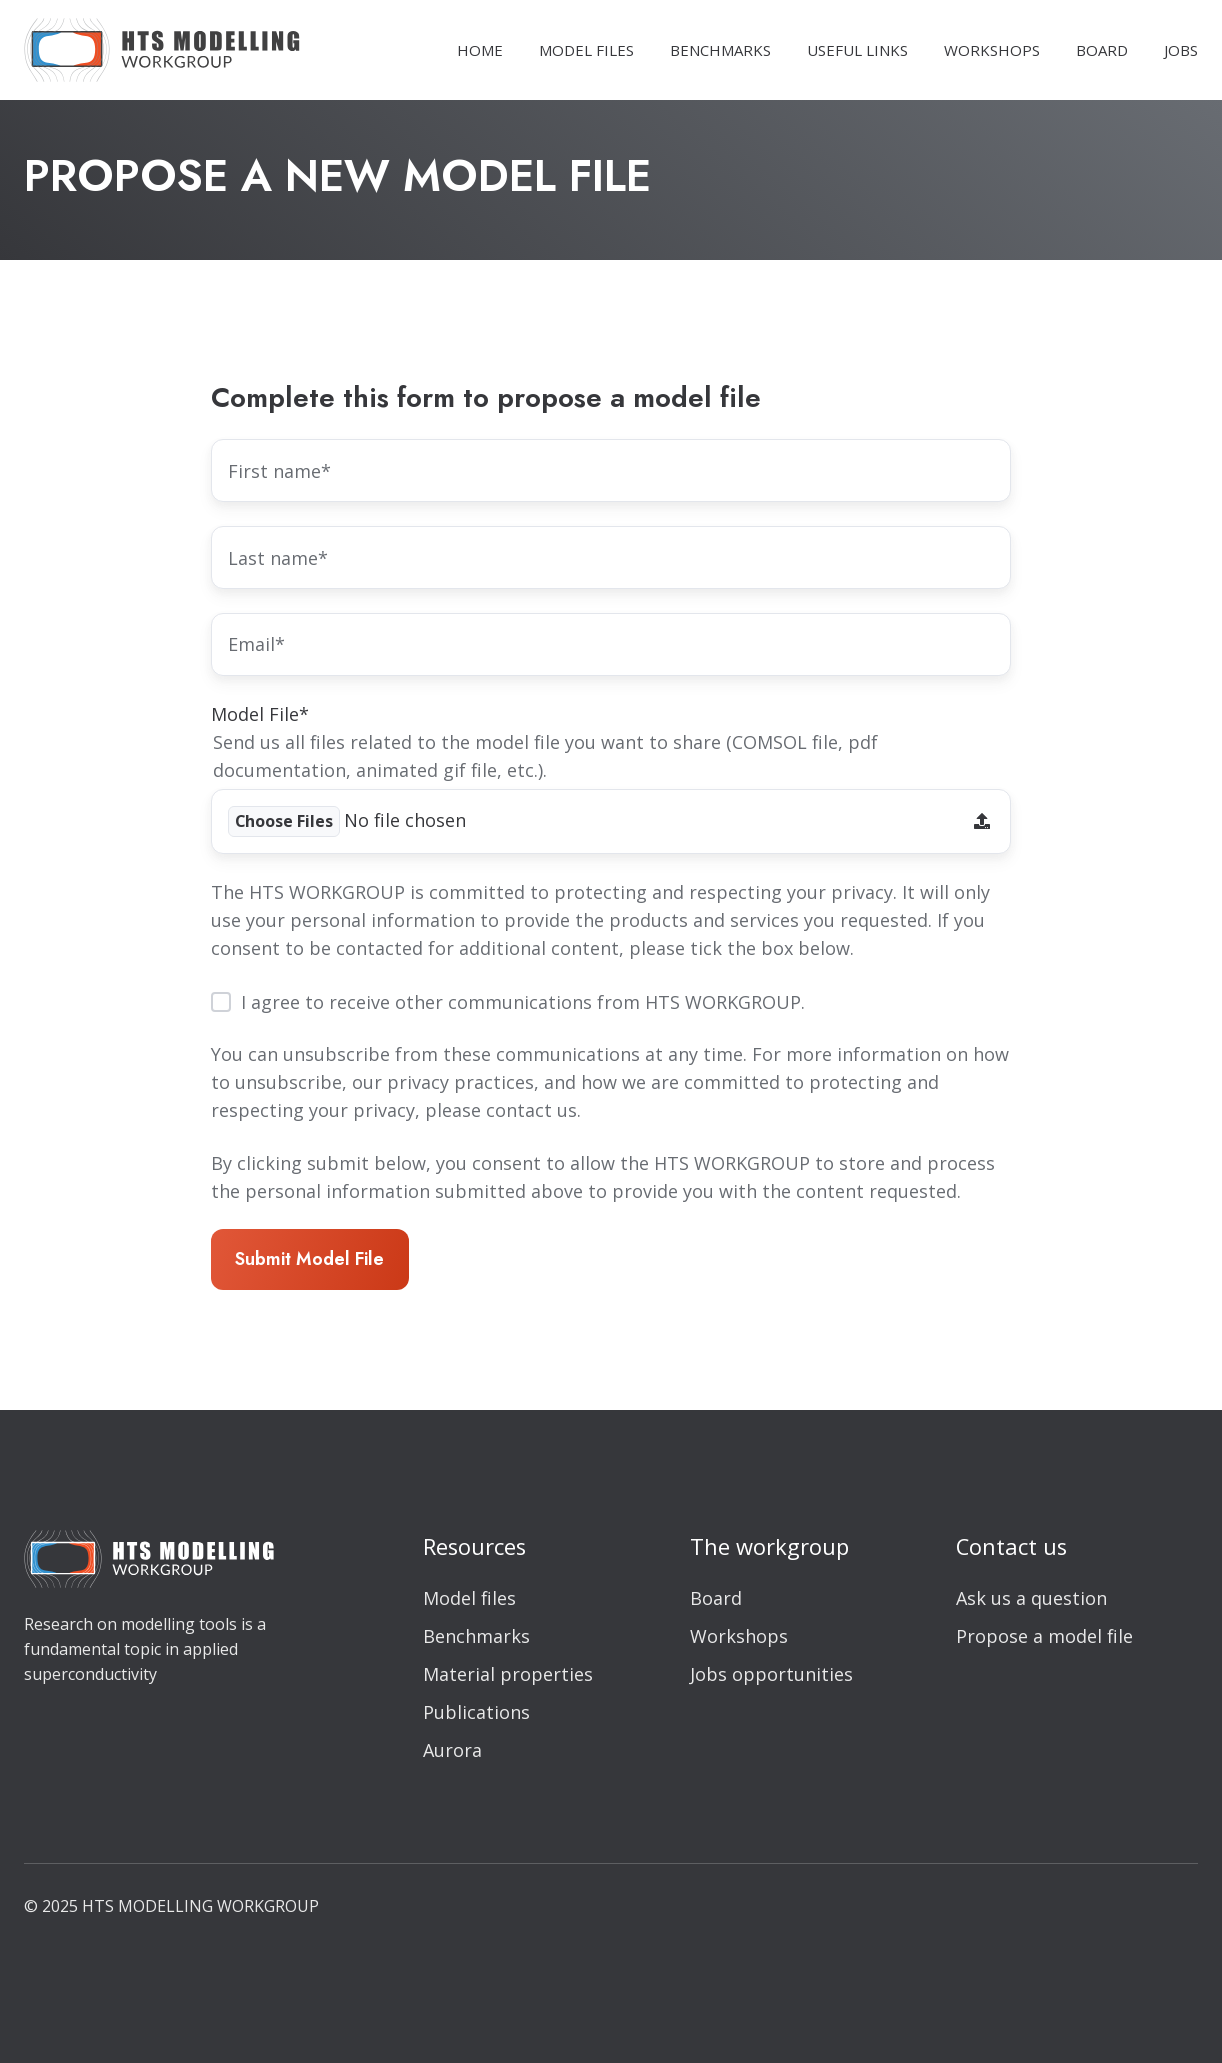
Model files (469, 1598)
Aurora (452, 1750)
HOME (480, 50)
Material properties (508, 1674)
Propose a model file (1044, 1636)
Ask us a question (1031, 1598)
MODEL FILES (586, 50)
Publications (476, 1712)
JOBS (1181, 50)
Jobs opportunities (771, 1674)
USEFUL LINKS (857, 50)
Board (716, 1598)
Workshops (739, 1636)
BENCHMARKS (720, 50)
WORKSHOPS (992, 50)
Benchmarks (476, 1636)
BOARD (1102, 50)
